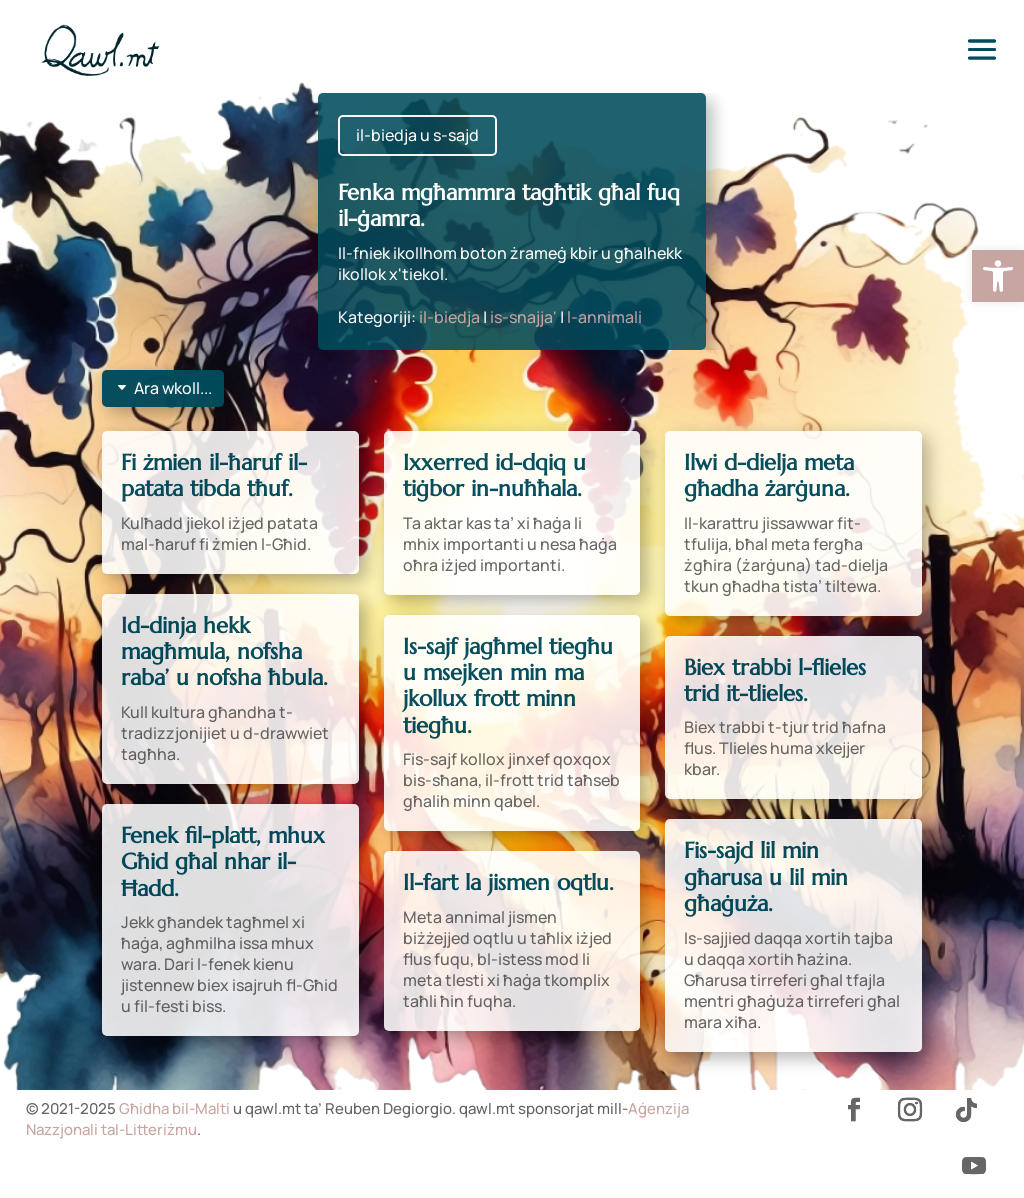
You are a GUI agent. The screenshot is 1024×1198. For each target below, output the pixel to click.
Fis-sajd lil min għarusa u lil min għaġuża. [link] (766, 877)
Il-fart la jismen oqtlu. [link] (508, 882)
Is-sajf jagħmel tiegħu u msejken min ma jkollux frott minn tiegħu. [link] (508, 686)
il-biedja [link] (449, 317)
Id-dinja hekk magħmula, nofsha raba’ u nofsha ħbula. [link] (224, 652)
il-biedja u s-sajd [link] (417, 135)
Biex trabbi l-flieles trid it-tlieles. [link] (775, 680)
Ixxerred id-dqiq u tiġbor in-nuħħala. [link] (494, 475)
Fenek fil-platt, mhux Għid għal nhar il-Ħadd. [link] (223, 862)
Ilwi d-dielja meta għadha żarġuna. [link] (769, 475)
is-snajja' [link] (523, 317)
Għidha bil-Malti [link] (174, 1108)
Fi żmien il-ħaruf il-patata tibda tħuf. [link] (214, 475)
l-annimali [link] (604, 317)
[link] (998, 276)
